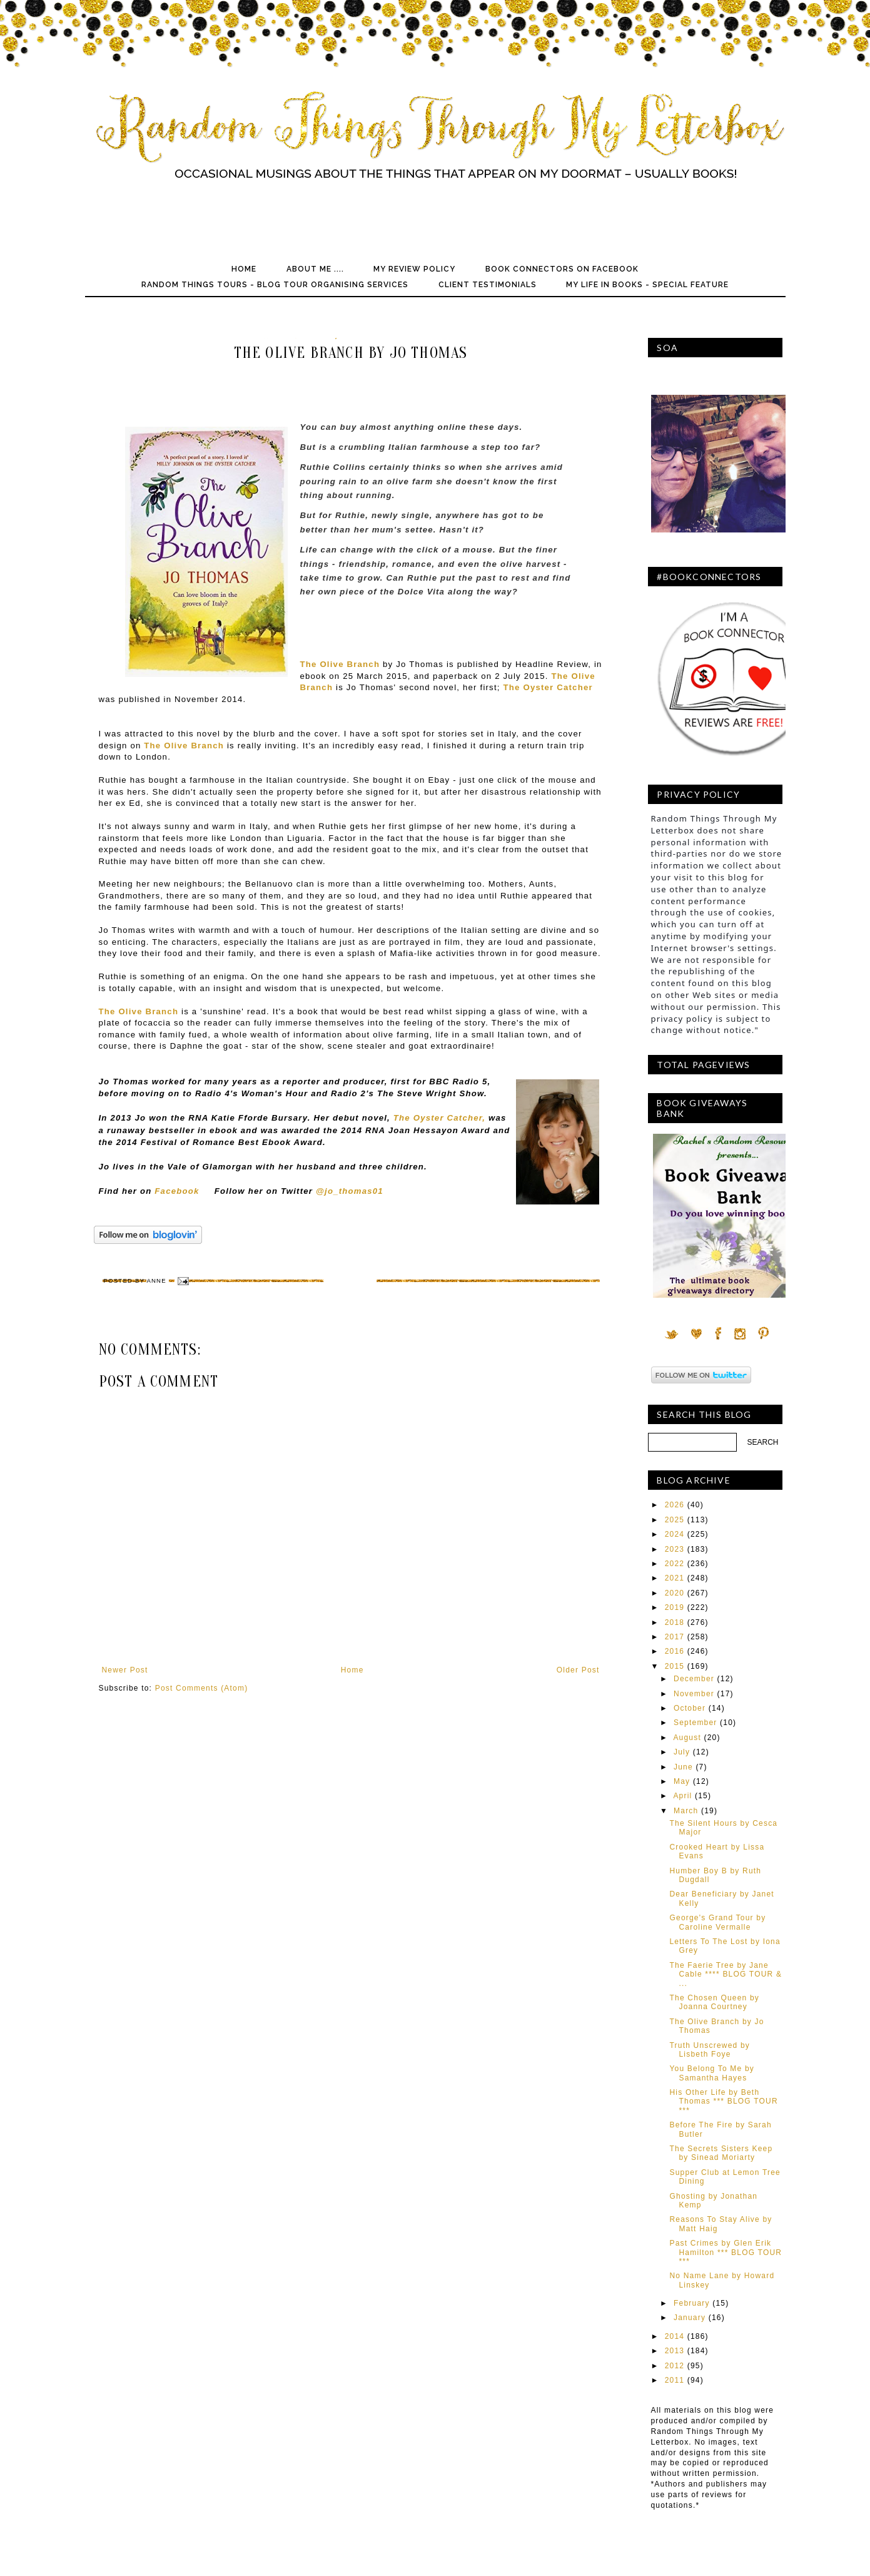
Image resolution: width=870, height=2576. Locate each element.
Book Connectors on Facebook (562, 269)
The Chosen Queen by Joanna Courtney (714, 2002)
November (694, 1693)
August (687, 1737)
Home (243, 269)
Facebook (176, 1191)
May (682, 1781)
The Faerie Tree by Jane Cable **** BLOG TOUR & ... (725, 1974)
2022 (675, 1563)
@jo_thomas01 (349, 1191)
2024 (675, 1534)
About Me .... (315, 269)
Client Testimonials (487, 284)
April (682, 1795)
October (690, 1708)
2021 (675, 1578)
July (682, 1752)
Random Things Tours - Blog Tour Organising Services (274, 284)
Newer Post (125, 1670)
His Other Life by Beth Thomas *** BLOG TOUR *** (723, 2101)
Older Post (578, 1670)
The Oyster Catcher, (439, 1118)
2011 (675, 2380)
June (683, 1767)
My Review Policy (414, 269)
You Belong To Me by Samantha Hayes (711, 2073)
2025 (675, 1519)
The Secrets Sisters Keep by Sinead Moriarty (720, 2153)
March (686, 1810)
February (692, 2303)
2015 (675, 1666)
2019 (675, 1607)
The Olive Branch (184, 745)
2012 (675, 2365)
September (695, 1722)
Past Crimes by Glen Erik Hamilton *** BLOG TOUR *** (725, 2252)
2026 (675, 1504)
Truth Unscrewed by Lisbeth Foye (709, 2050)
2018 (675, 1622)
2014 (675, 2336)
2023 (675, 1549)
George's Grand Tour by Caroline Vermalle (717, 1922)
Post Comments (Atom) (201, 1688)
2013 (675, 2350)
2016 (675, 1651)
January (690, 2317)
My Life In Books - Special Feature (647, 284)
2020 (675, 1593)
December (694, 1678)
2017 (675, 1636)
